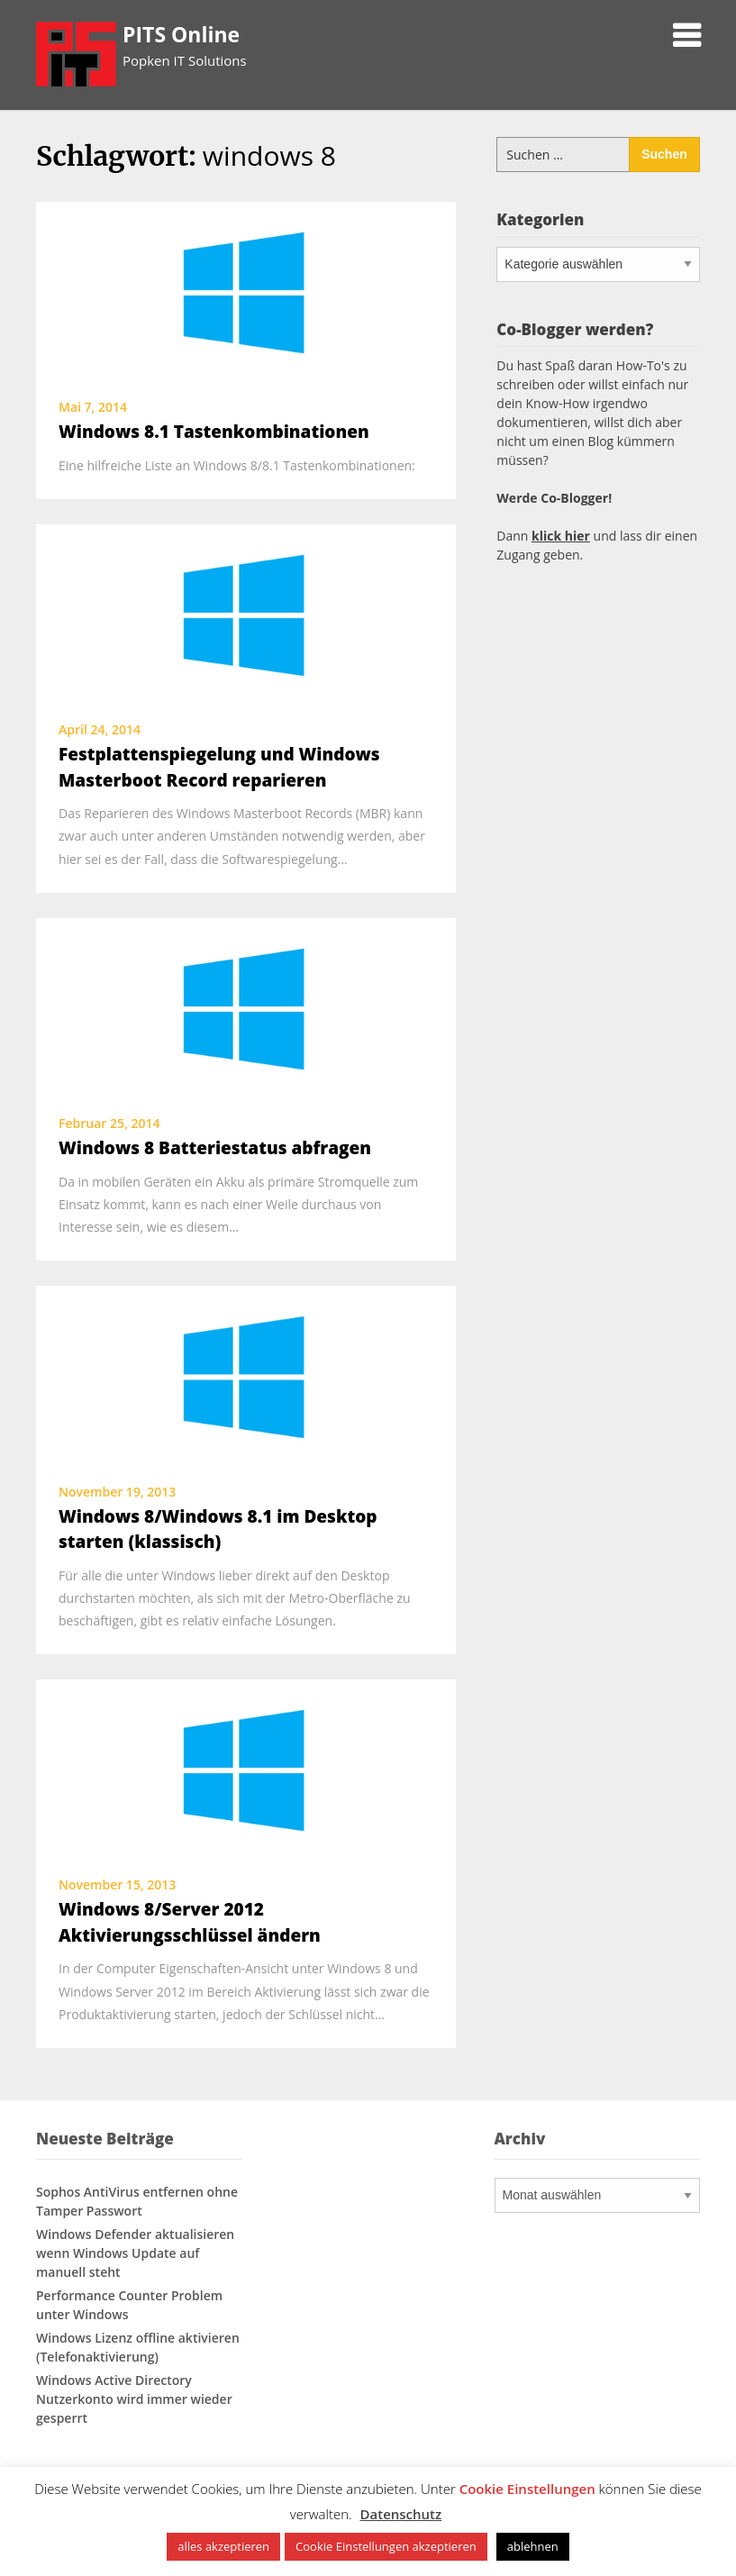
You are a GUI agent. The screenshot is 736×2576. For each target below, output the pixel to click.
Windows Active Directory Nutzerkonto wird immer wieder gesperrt (134, 2398)
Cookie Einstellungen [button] (527, 2489)
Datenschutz (401, 2514)
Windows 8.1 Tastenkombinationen (214, 431)
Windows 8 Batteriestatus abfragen (215, 1148)
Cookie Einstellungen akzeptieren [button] (386, 2546)
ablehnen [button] (533, 2546)
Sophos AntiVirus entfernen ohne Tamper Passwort (137, 2201)
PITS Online (181, 34)
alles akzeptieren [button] (223, 2546)
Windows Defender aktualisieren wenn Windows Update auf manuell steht (135, 2253)
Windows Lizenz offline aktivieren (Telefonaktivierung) (138, 2347)
